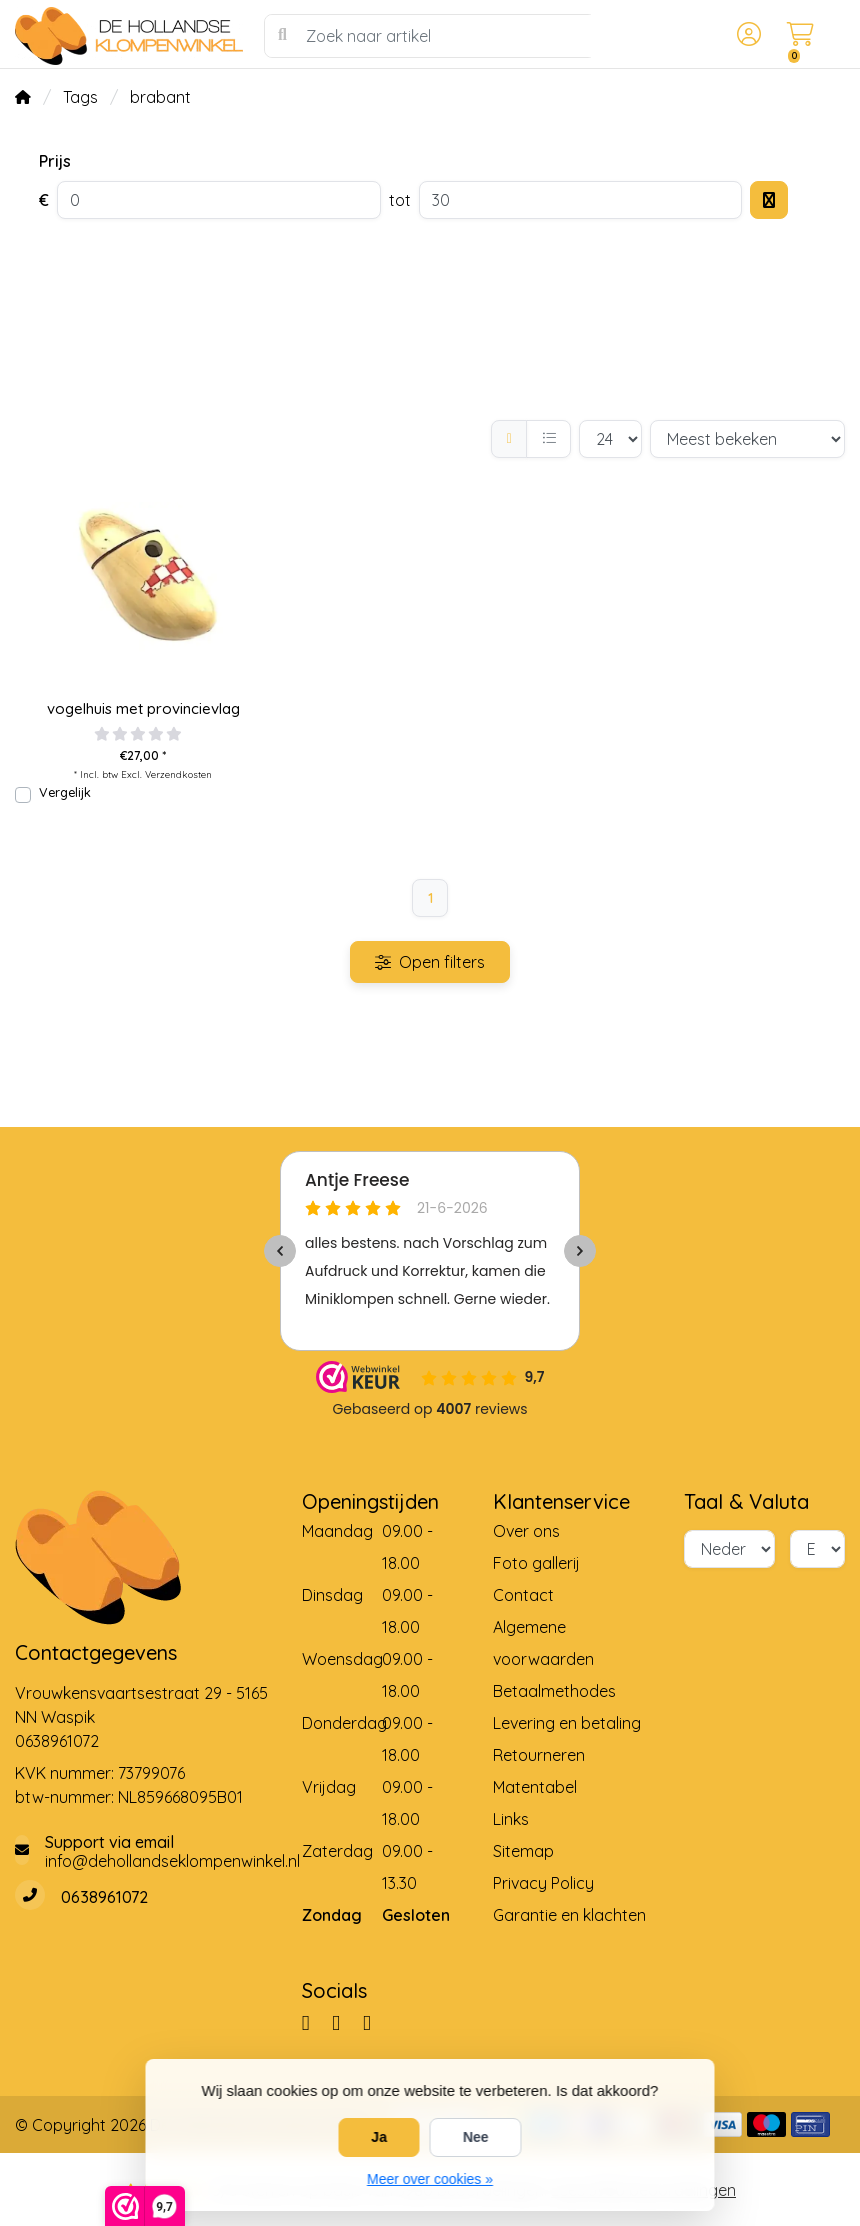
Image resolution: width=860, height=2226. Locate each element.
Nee (476, 2137)
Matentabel (535, 1787)
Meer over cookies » (430, 2179)
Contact (523, 1595)
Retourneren (539, 1755)
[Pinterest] (344, 2022)
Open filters (430, 962)
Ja (379, 2137)
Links (511, 1819)
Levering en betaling (567, 1723)
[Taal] (730, 1549)
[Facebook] (314, 2022)
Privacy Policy (543, 1883)
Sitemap (523, 1851)
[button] (746, 36)
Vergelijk (65, 792)
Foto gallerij (536, 1563)
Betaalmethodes (554, 1691)
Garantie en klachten (569, 1915)
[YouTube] (375, 2022)
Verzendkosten (178, 774)
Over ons (526, 1531)
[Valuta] (817, 1549)
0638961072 (57, 1741)
